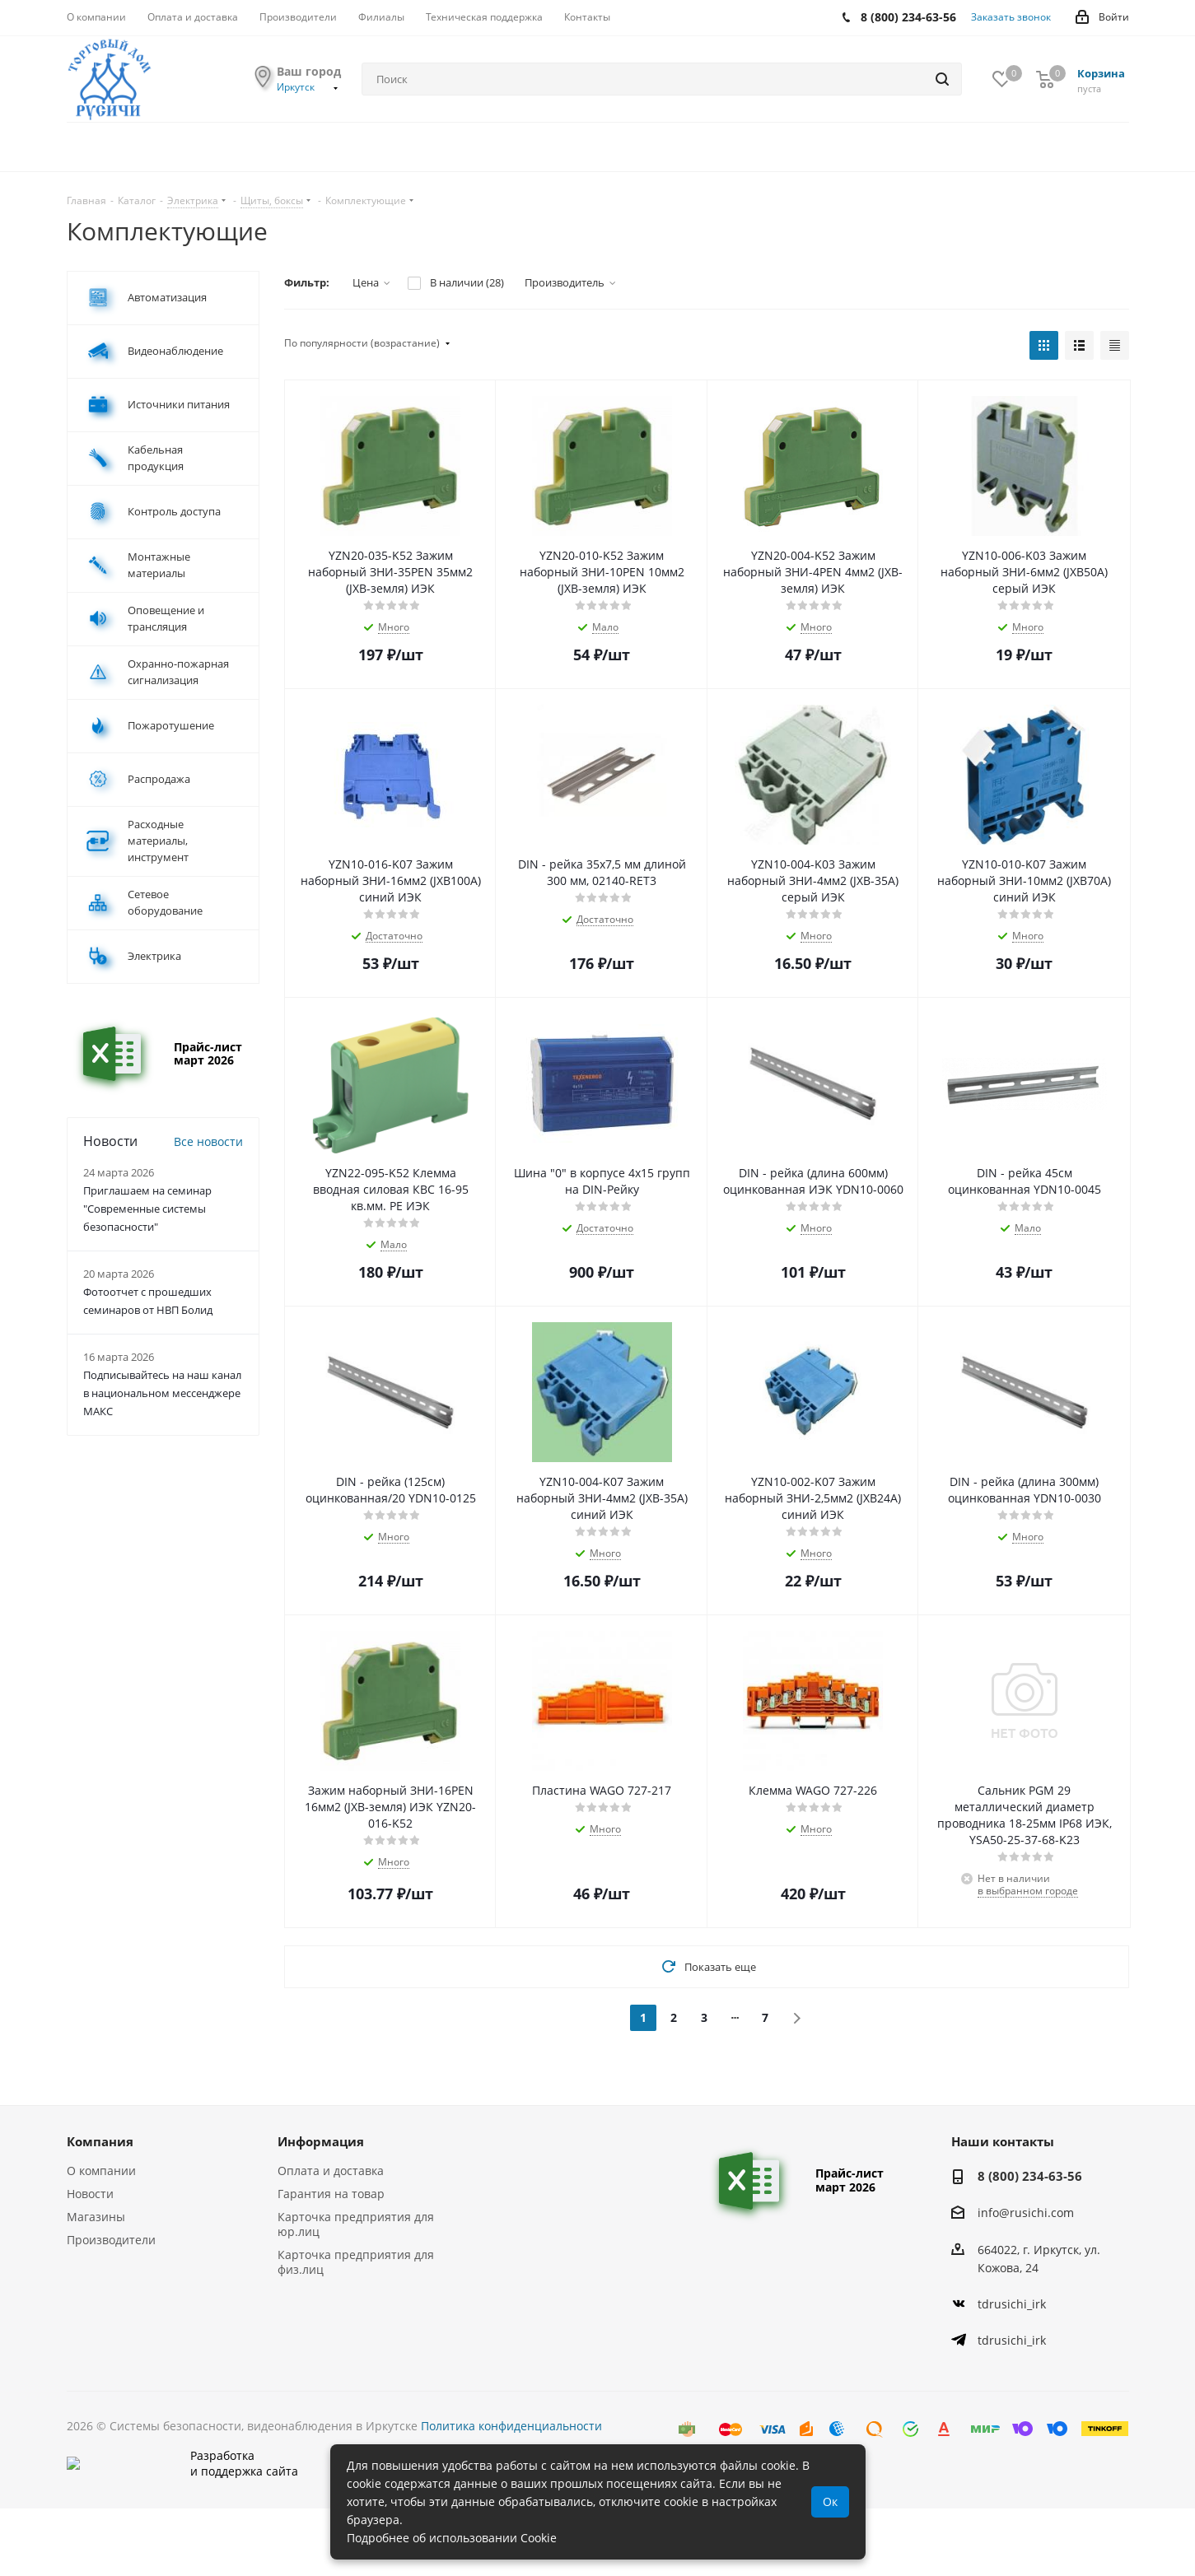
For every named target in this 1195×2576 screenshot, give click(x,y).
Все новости (208, 1141)
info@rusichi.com (1026, 2213)
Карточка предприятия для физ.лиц (356, 2262)
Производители (111, 2240)
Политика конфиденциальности (511, 2426)
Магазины (96, 2216)
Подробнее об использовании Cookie (452, 2538)
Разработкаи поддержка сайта (182, 2497)
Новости (90, 2193)
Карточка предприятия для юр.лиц (356, 2224)
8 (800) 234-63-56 (1030, 2176)
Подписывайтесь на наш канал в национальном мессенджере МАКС (162, 1392)
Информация (321, 2141)
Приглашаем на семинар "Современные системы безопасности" (147, 1208)
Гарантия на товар (331, 2193)
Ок (830, 2501)
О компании (101, 2170)
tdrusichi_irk (1012, 2304)
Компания (100, 2141)
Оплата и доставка (331, 2170)
